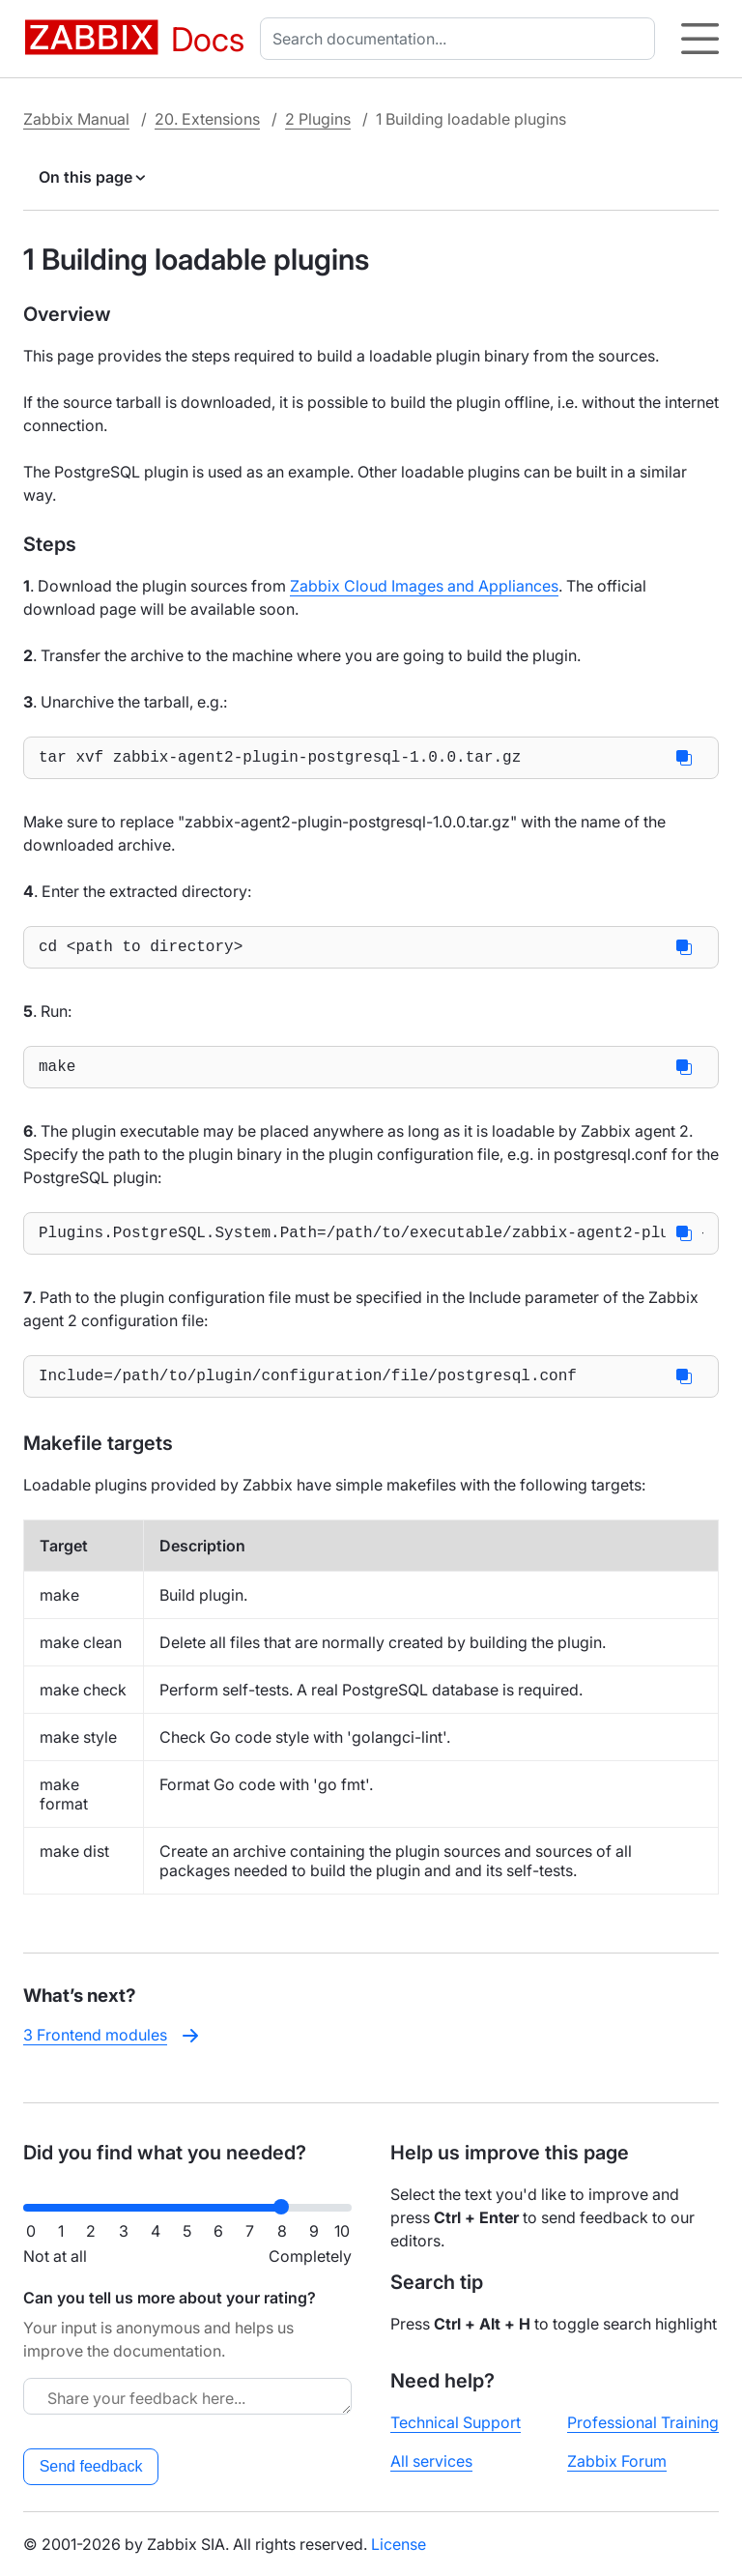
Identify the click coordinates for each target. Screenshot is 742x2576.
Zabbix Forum (617, 2461)
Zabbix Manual (76, 119)
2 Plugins (318, 119)
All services (431, 2461)
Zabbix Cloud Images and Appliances (424, 585)
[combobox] (461, 38)
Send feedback (91, 2466)
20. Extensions (207, 119)
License (398, 2544)
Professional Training (643, 2422)
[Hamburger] (700, 38)
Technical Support (455, 2422)
